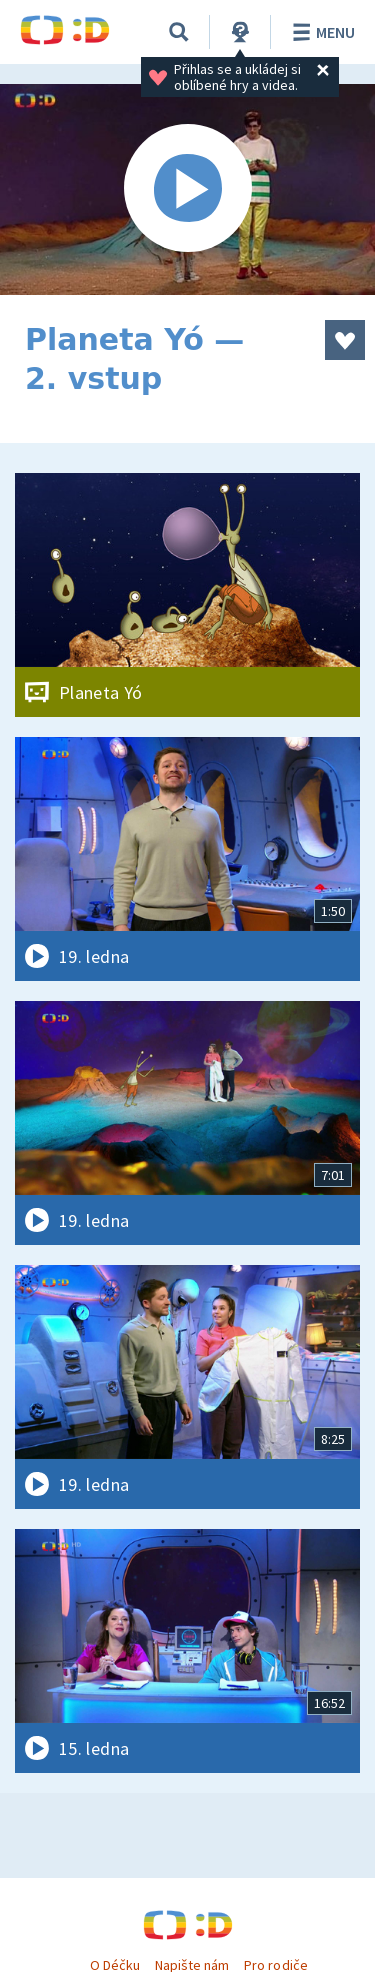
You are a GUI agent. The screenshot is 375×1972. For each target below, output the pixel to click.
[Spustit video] (187, 189)
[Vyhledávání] (179, 32)
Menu (320, 32)
